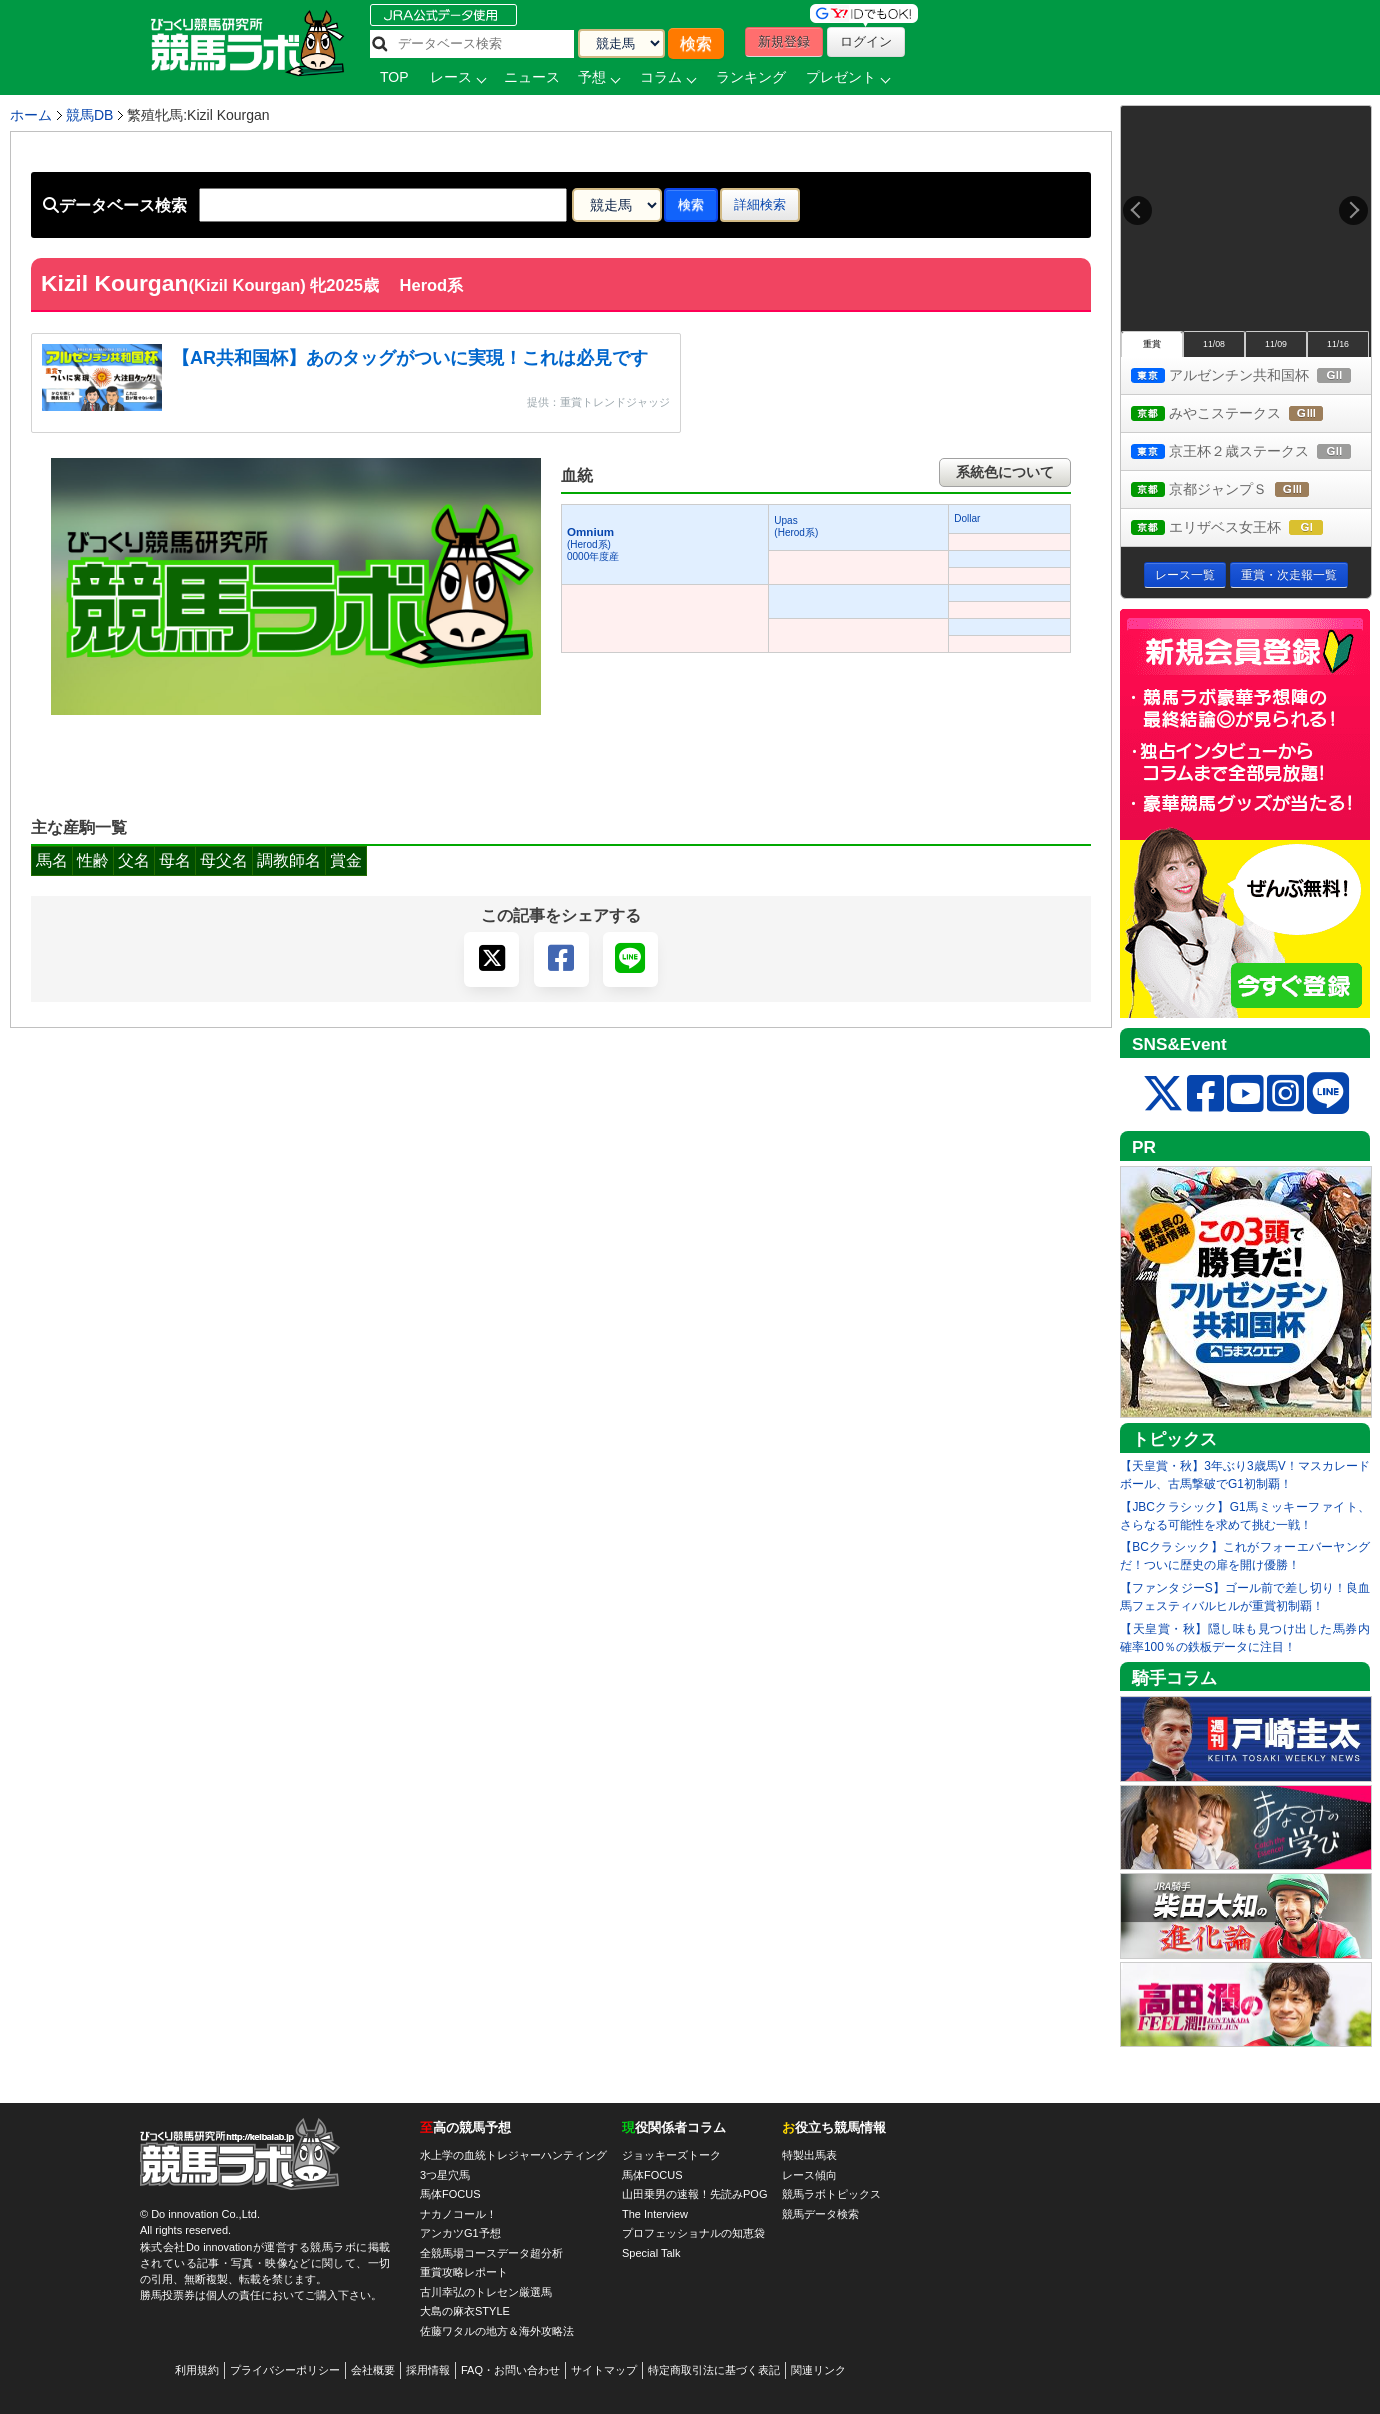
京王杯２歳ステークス (1251, 452)
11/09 (1276, 344)
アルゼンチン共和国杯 (1251, 376)
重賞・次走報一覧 (1289, 575)
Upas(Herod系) (796, 526)
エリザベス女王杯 (1245, 528)
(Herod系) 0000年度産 (593, 544)
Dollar (967, 518)
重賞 (1152, 344)
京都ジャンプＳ (1238, 490)
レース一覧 (1185, 575)
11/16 (1338, 344)
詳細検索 (760, 204)
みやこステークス (1245, 414)
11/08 (1214, 344)
